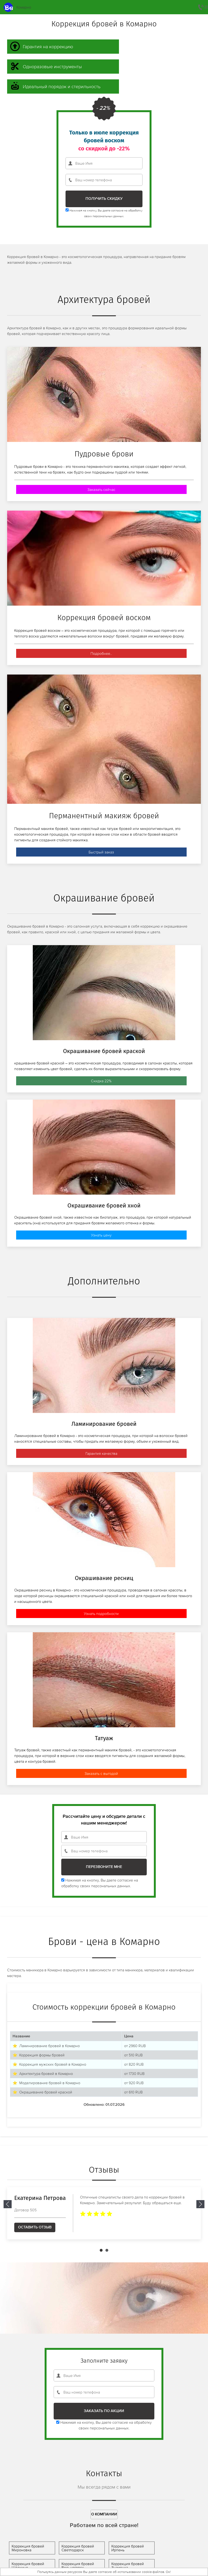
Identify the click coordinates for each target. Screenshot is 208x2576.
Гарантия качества (101, 1453)
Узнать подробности (101, 1613)
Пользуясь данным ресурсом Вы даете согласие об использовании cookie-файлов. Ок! (104, 2572)
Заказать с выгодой (101, 1773)
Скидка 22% (101, 1081)
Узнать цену (101, 1235)
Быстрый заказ (101, 852)
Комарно (23, 7)
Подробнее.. (101, 653)
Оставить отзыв (35, 2227)
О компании (104, 2514)
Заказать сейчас (101, 489)
